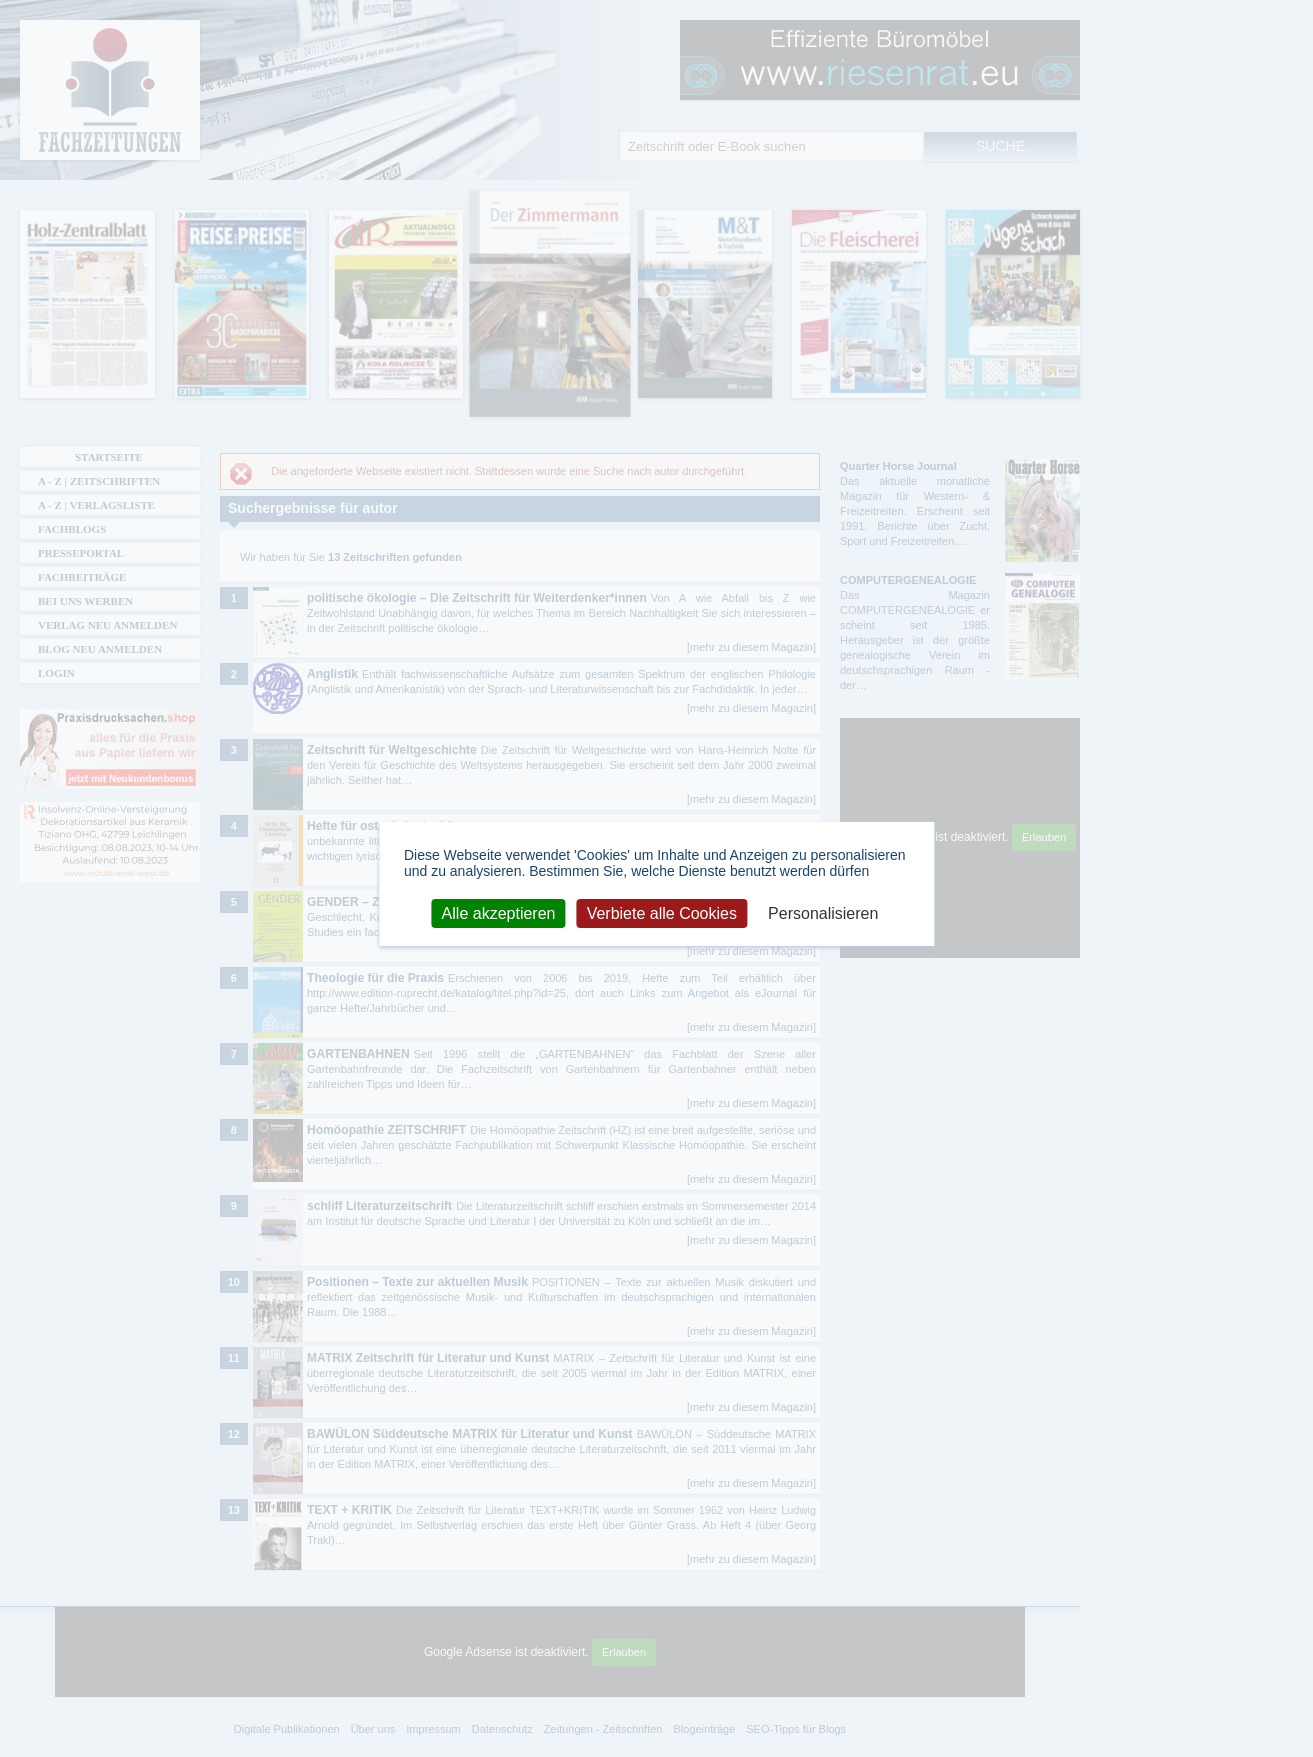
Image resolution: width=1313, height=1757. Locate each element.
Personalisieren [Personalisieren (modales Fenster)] (823, 912)
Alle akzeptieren (499, 912)
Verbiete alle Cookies (662, 912)
